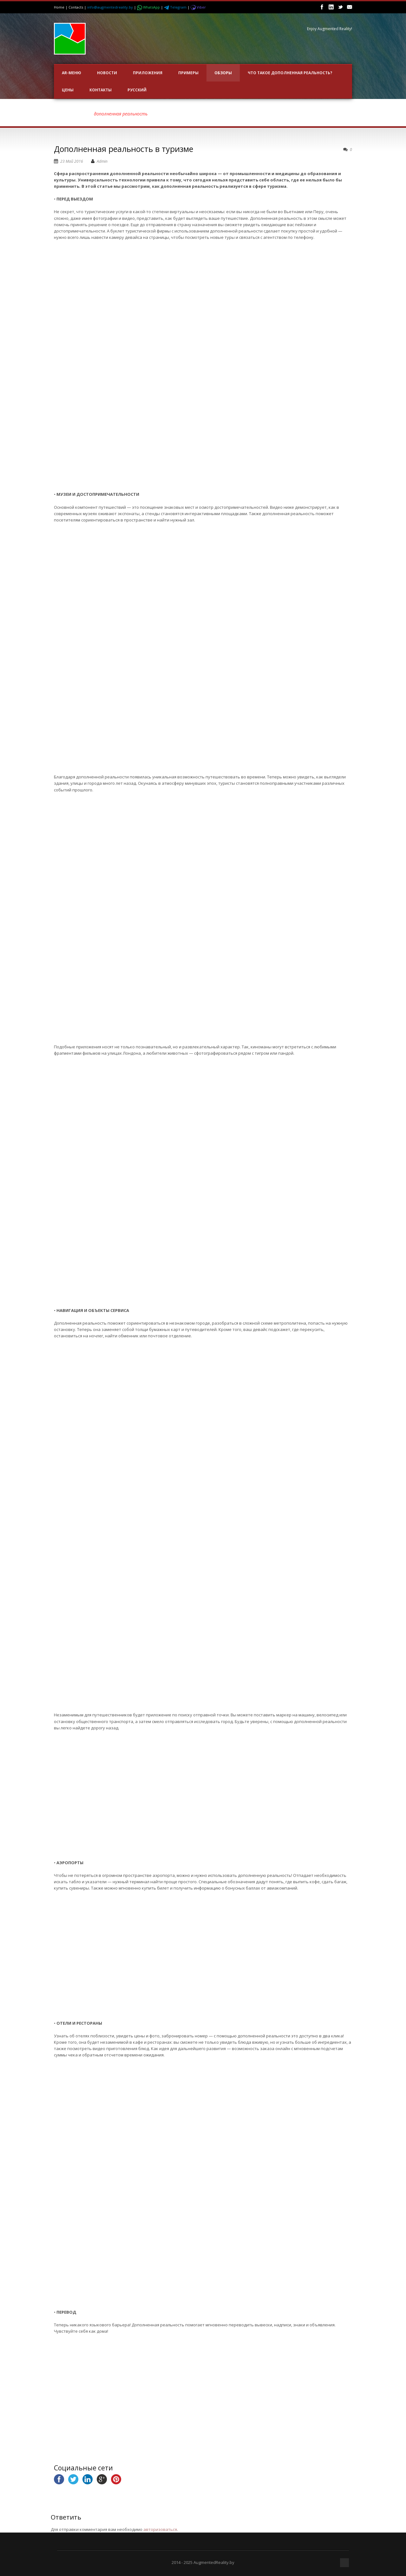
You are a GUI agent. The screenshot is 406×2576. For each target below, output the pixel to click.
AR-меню (71, 72)
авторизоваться (160, 2529)
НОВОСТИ (107, 72)
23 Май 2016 (71, 161)
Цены (68, 90)
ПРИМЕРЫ (188, 72)
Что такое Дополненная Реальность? (290, 72)
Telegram (175, 7)
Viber (198, 7)
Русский (137, 90)
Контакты (100, 90)
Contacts (76, 7)
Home (59, 7)
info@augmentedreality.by (110, 7)
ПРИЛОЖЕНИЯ (147, 72)
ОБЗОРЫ (223, 72)
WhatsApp (149, 7)
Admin (102, 161)
